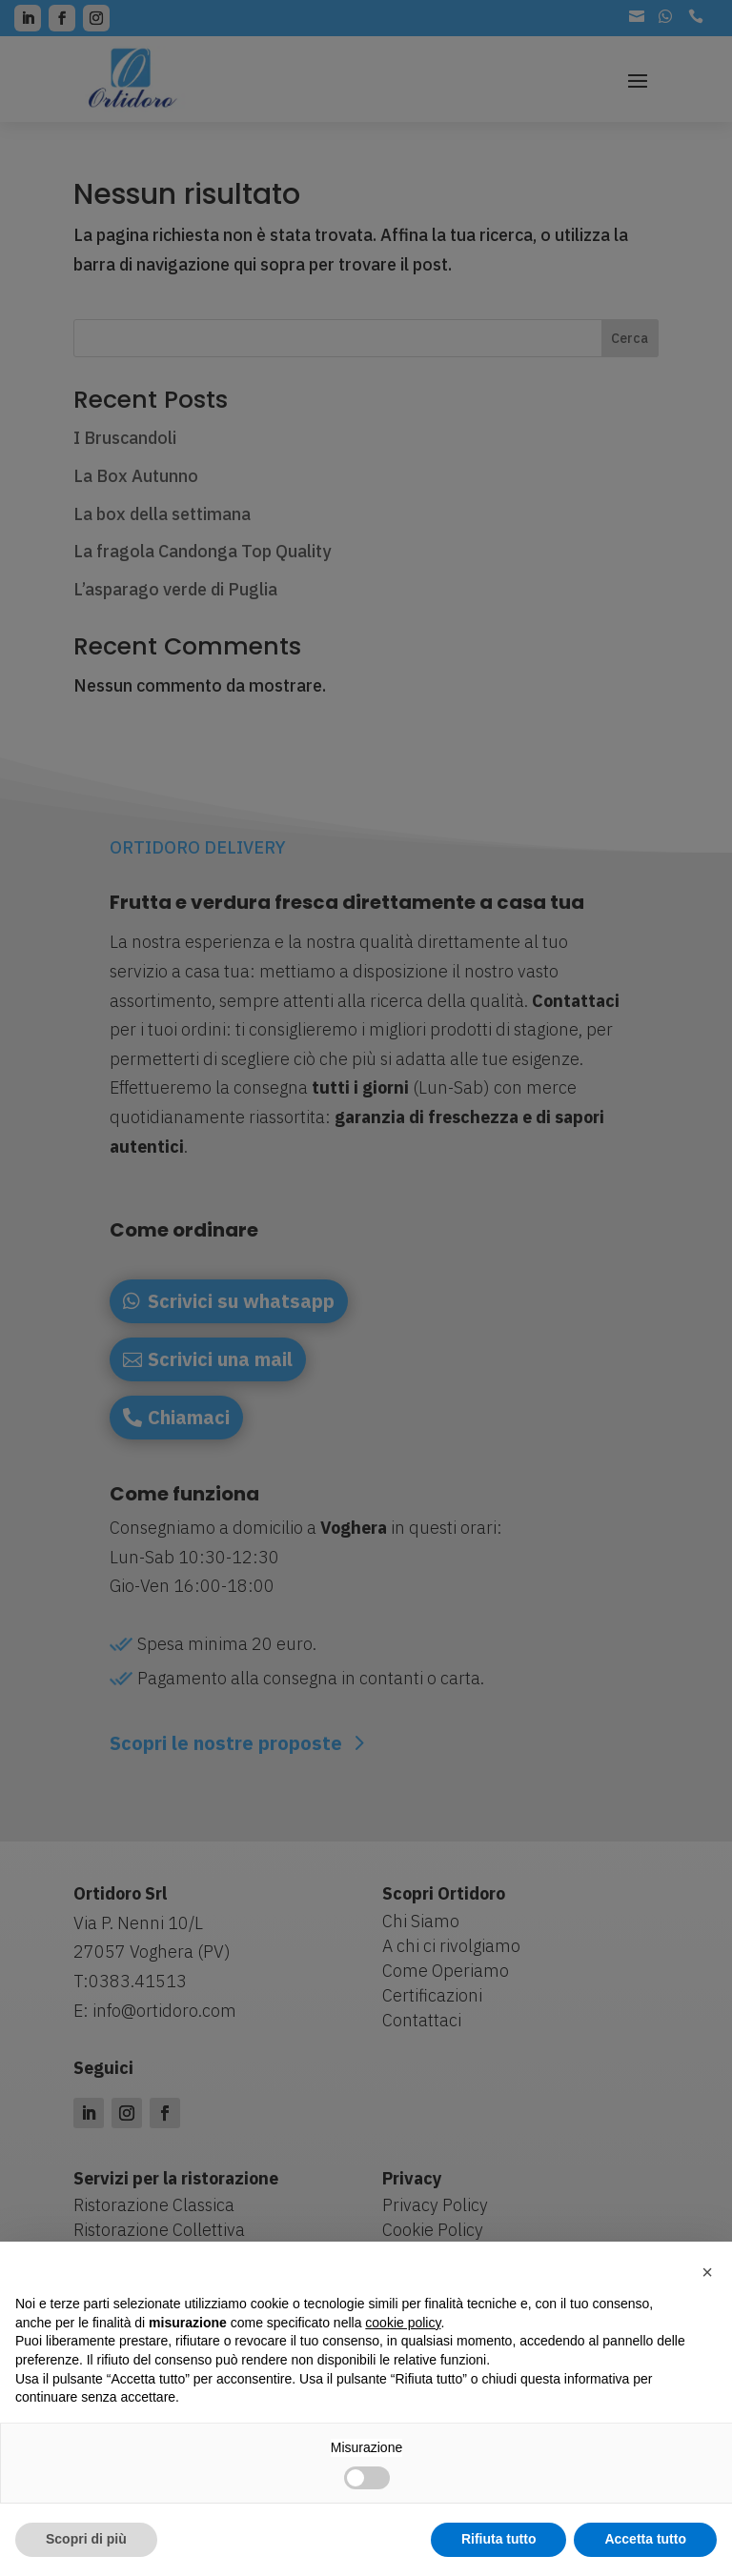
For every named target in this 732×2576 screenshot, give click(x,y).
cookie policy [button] (402, 2322)
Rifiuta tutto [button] (499, 2538)
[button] (707, 2272)
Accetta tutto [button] (645, 2538)
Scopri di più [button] (86, 2538)
